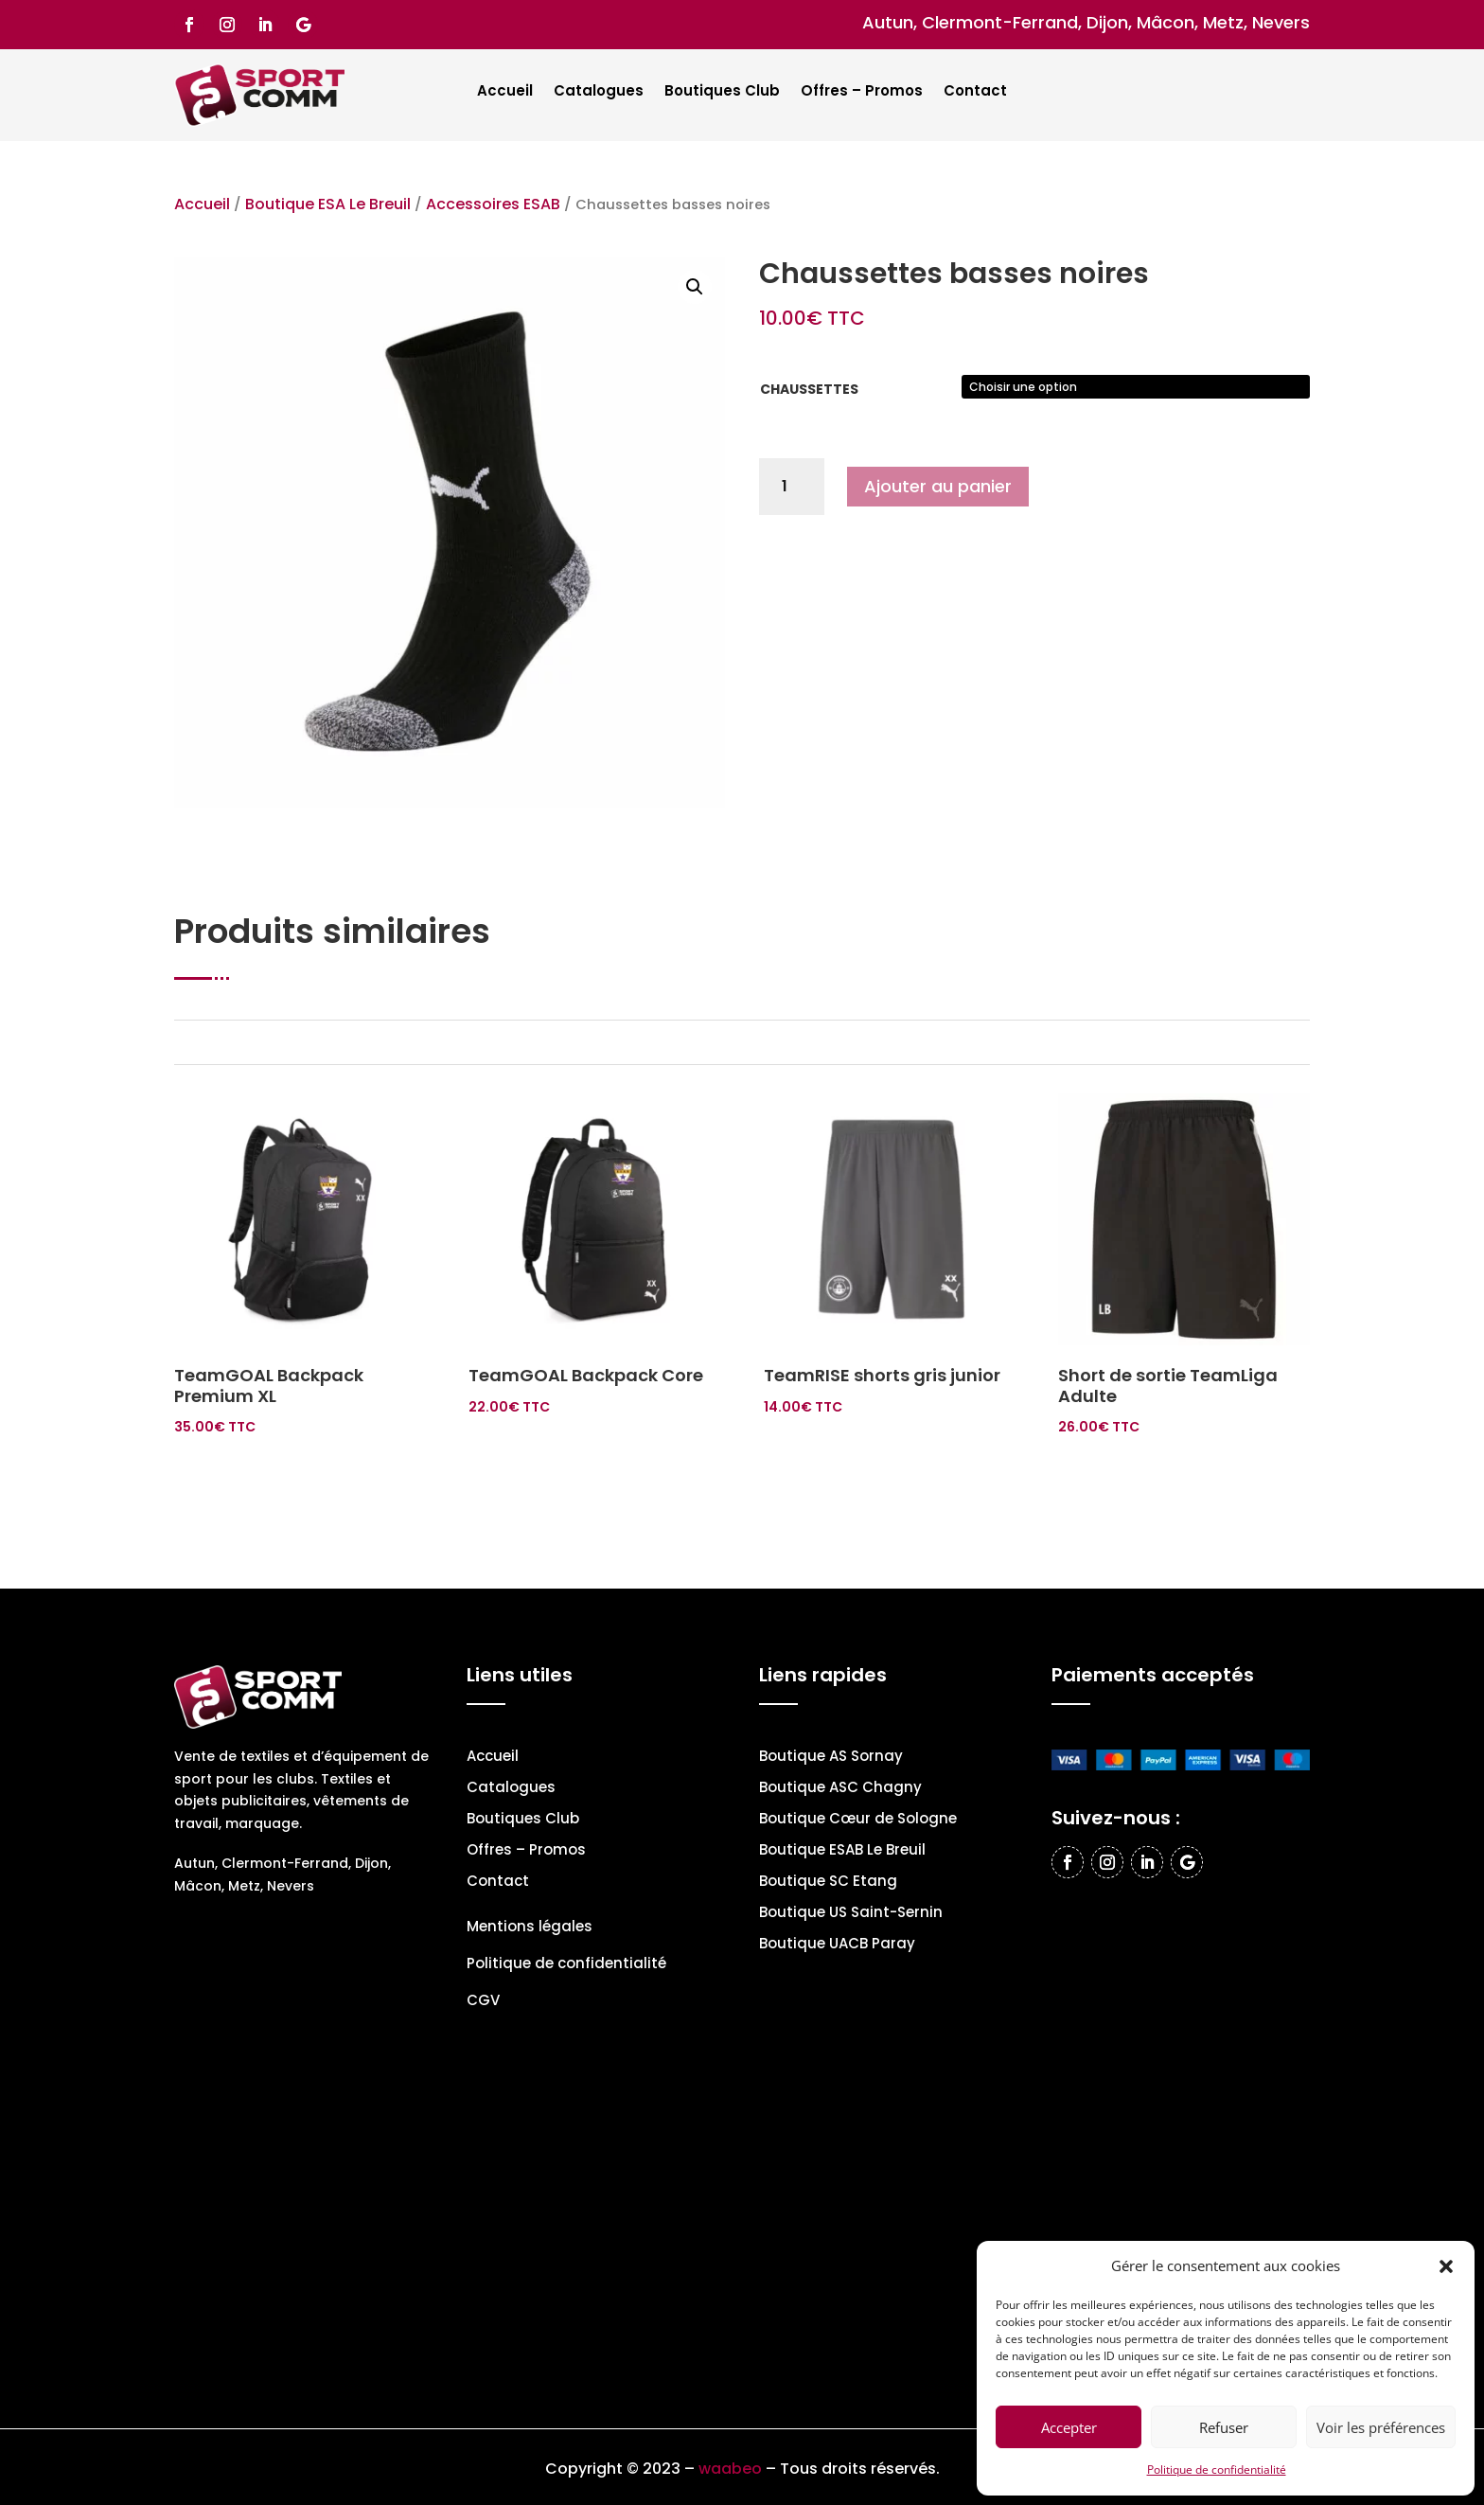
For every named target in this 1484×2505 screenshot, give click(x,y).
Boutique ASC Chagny (840, 1789)
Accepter (1069, 2427)
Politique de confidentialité (1216, 2469)
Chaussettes (809, 389)
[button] (1446, 2266)
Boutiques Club (722, 92)
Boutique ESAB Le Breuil (842, 1851)
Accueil (505, 92)
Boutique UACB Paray (837, 1945)
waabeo (730, 2468)
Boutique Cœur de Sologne (858, 1820)
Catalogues (599, 92)
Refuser (1223, 2427)
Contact (975, 92)
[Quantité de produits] (791, 486)
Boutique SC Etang (828, 1882)
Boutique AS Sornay (831, 1758)
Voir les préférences (1380, 2427)
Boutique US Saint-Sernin (851, 1914)
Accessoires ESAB (493, 204)
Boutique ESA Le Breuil (328, 204)
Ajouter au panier (938, 486)
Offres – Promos (862, 92)
